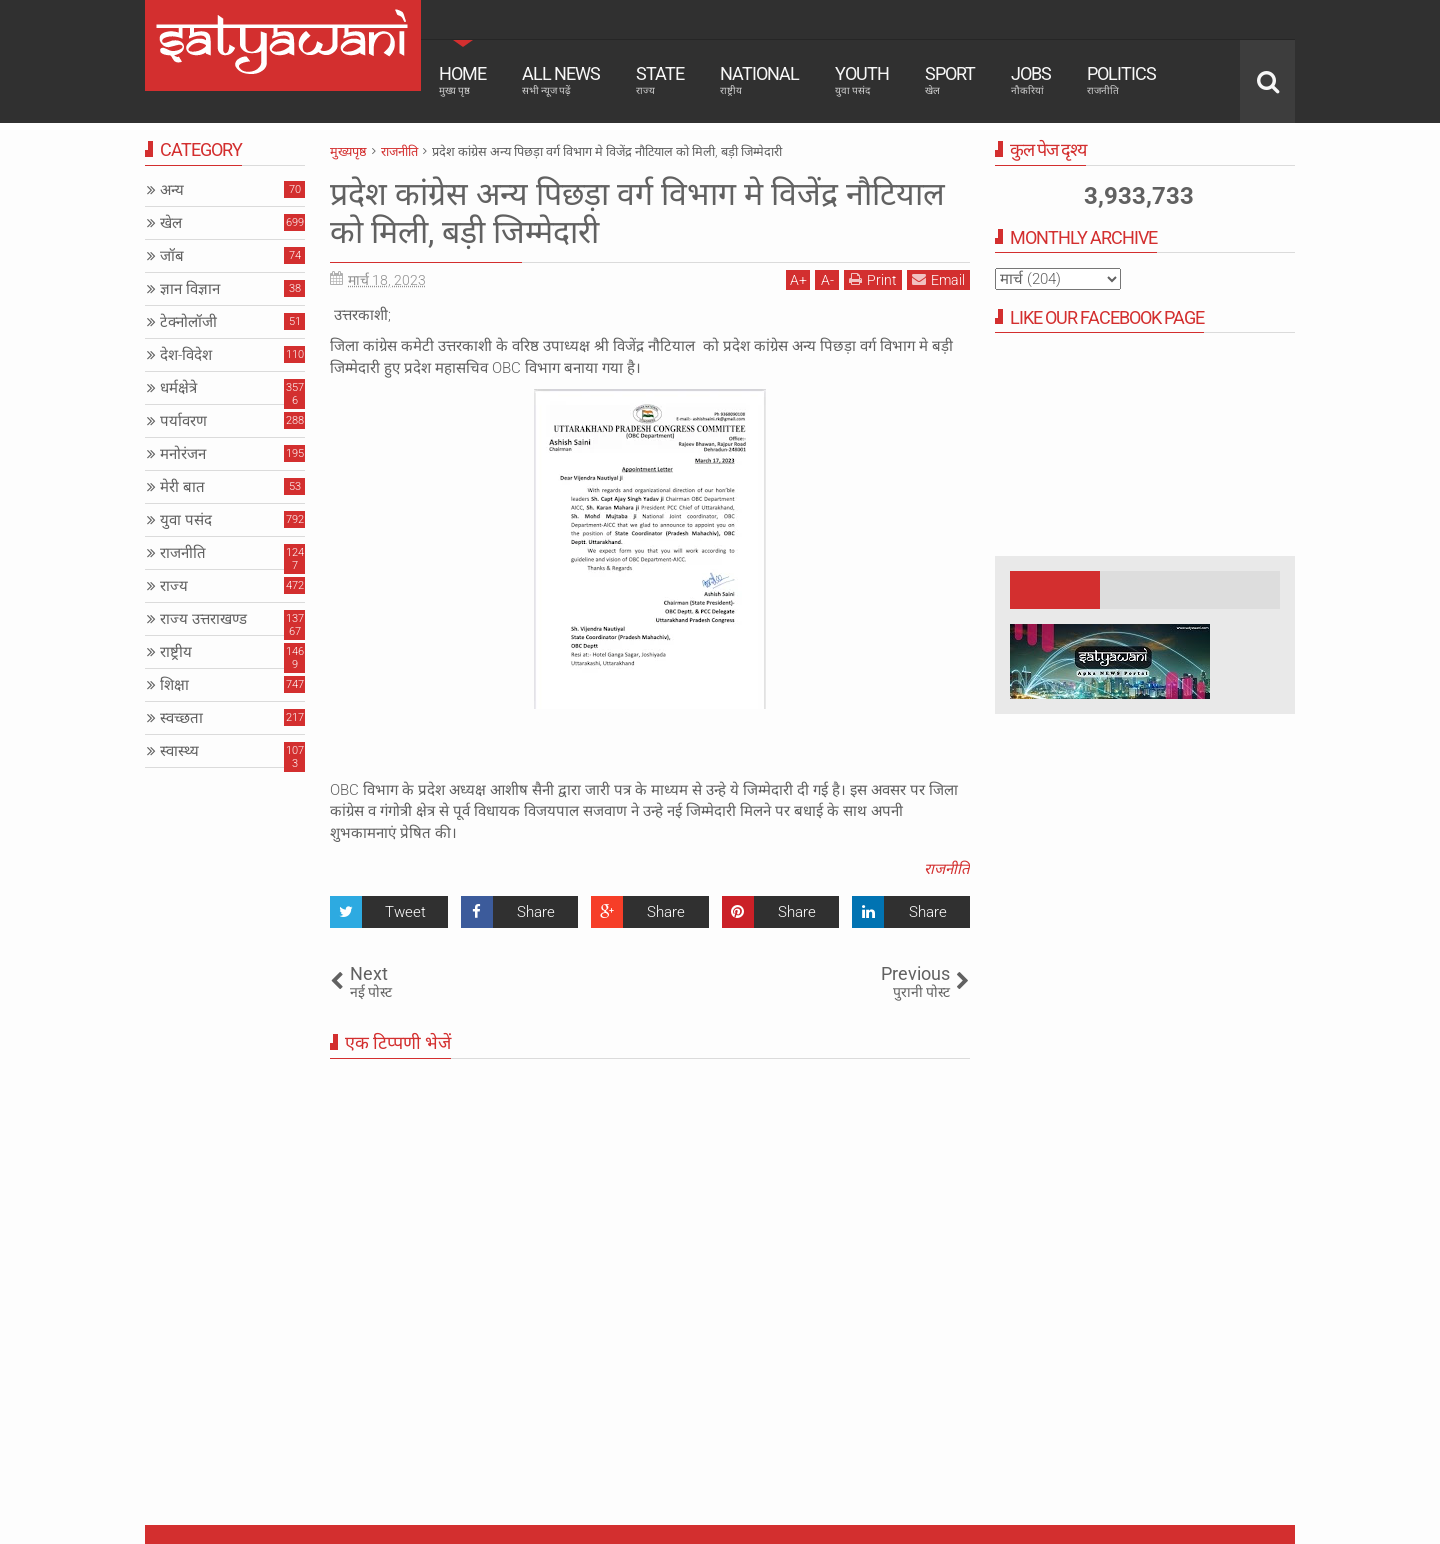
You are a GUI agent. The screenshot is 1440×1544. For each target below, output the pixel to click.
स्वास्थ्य (179, 751)
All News (561, 80)
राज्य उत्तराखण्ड (203, 619)
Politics (1121, 80)
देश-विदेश (186, 355)
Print (873, 279)
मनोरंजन (183, 454)
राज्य (174, 586)
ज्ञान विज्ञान (190, 289)
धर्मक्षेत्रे (178, 388)
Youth (862, 80)
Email (938, 279)
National (759, 80)
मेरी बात (182, 487)
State (660, 80)
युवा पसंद (186, 520)
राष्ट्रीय (176, 652)
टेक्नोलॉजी (188, 322)
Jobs (1031, 80)
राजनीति (947, 869)
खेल (171, 223)
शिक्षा (174, 685)
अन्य (172, 190)
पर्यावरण (183, 421)
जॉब (172, 256)
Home (462, 80)
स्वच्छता (181, 718)
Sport (950, 80)
